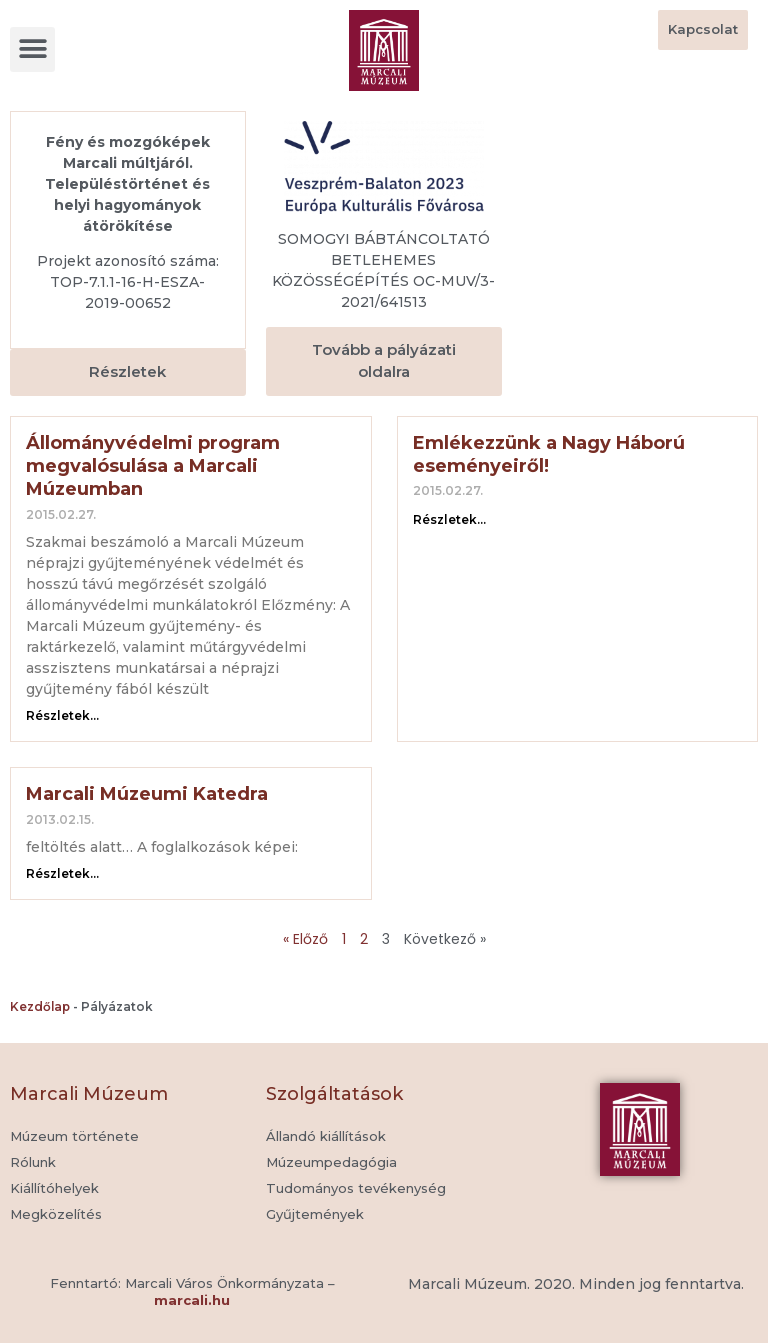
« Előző (305, 939)
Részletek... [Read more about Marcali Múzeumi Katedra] (62, 873)
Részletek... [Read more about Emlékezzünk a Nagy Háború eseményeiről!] (449, 519)
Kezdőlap (40, 1006)
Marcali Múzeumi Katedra (147, 794)
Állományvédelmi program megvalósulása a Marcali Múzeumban (153, 466)
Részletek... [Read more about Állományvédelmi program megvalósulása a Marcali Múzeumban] (62, 715)
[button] (32, 49)
